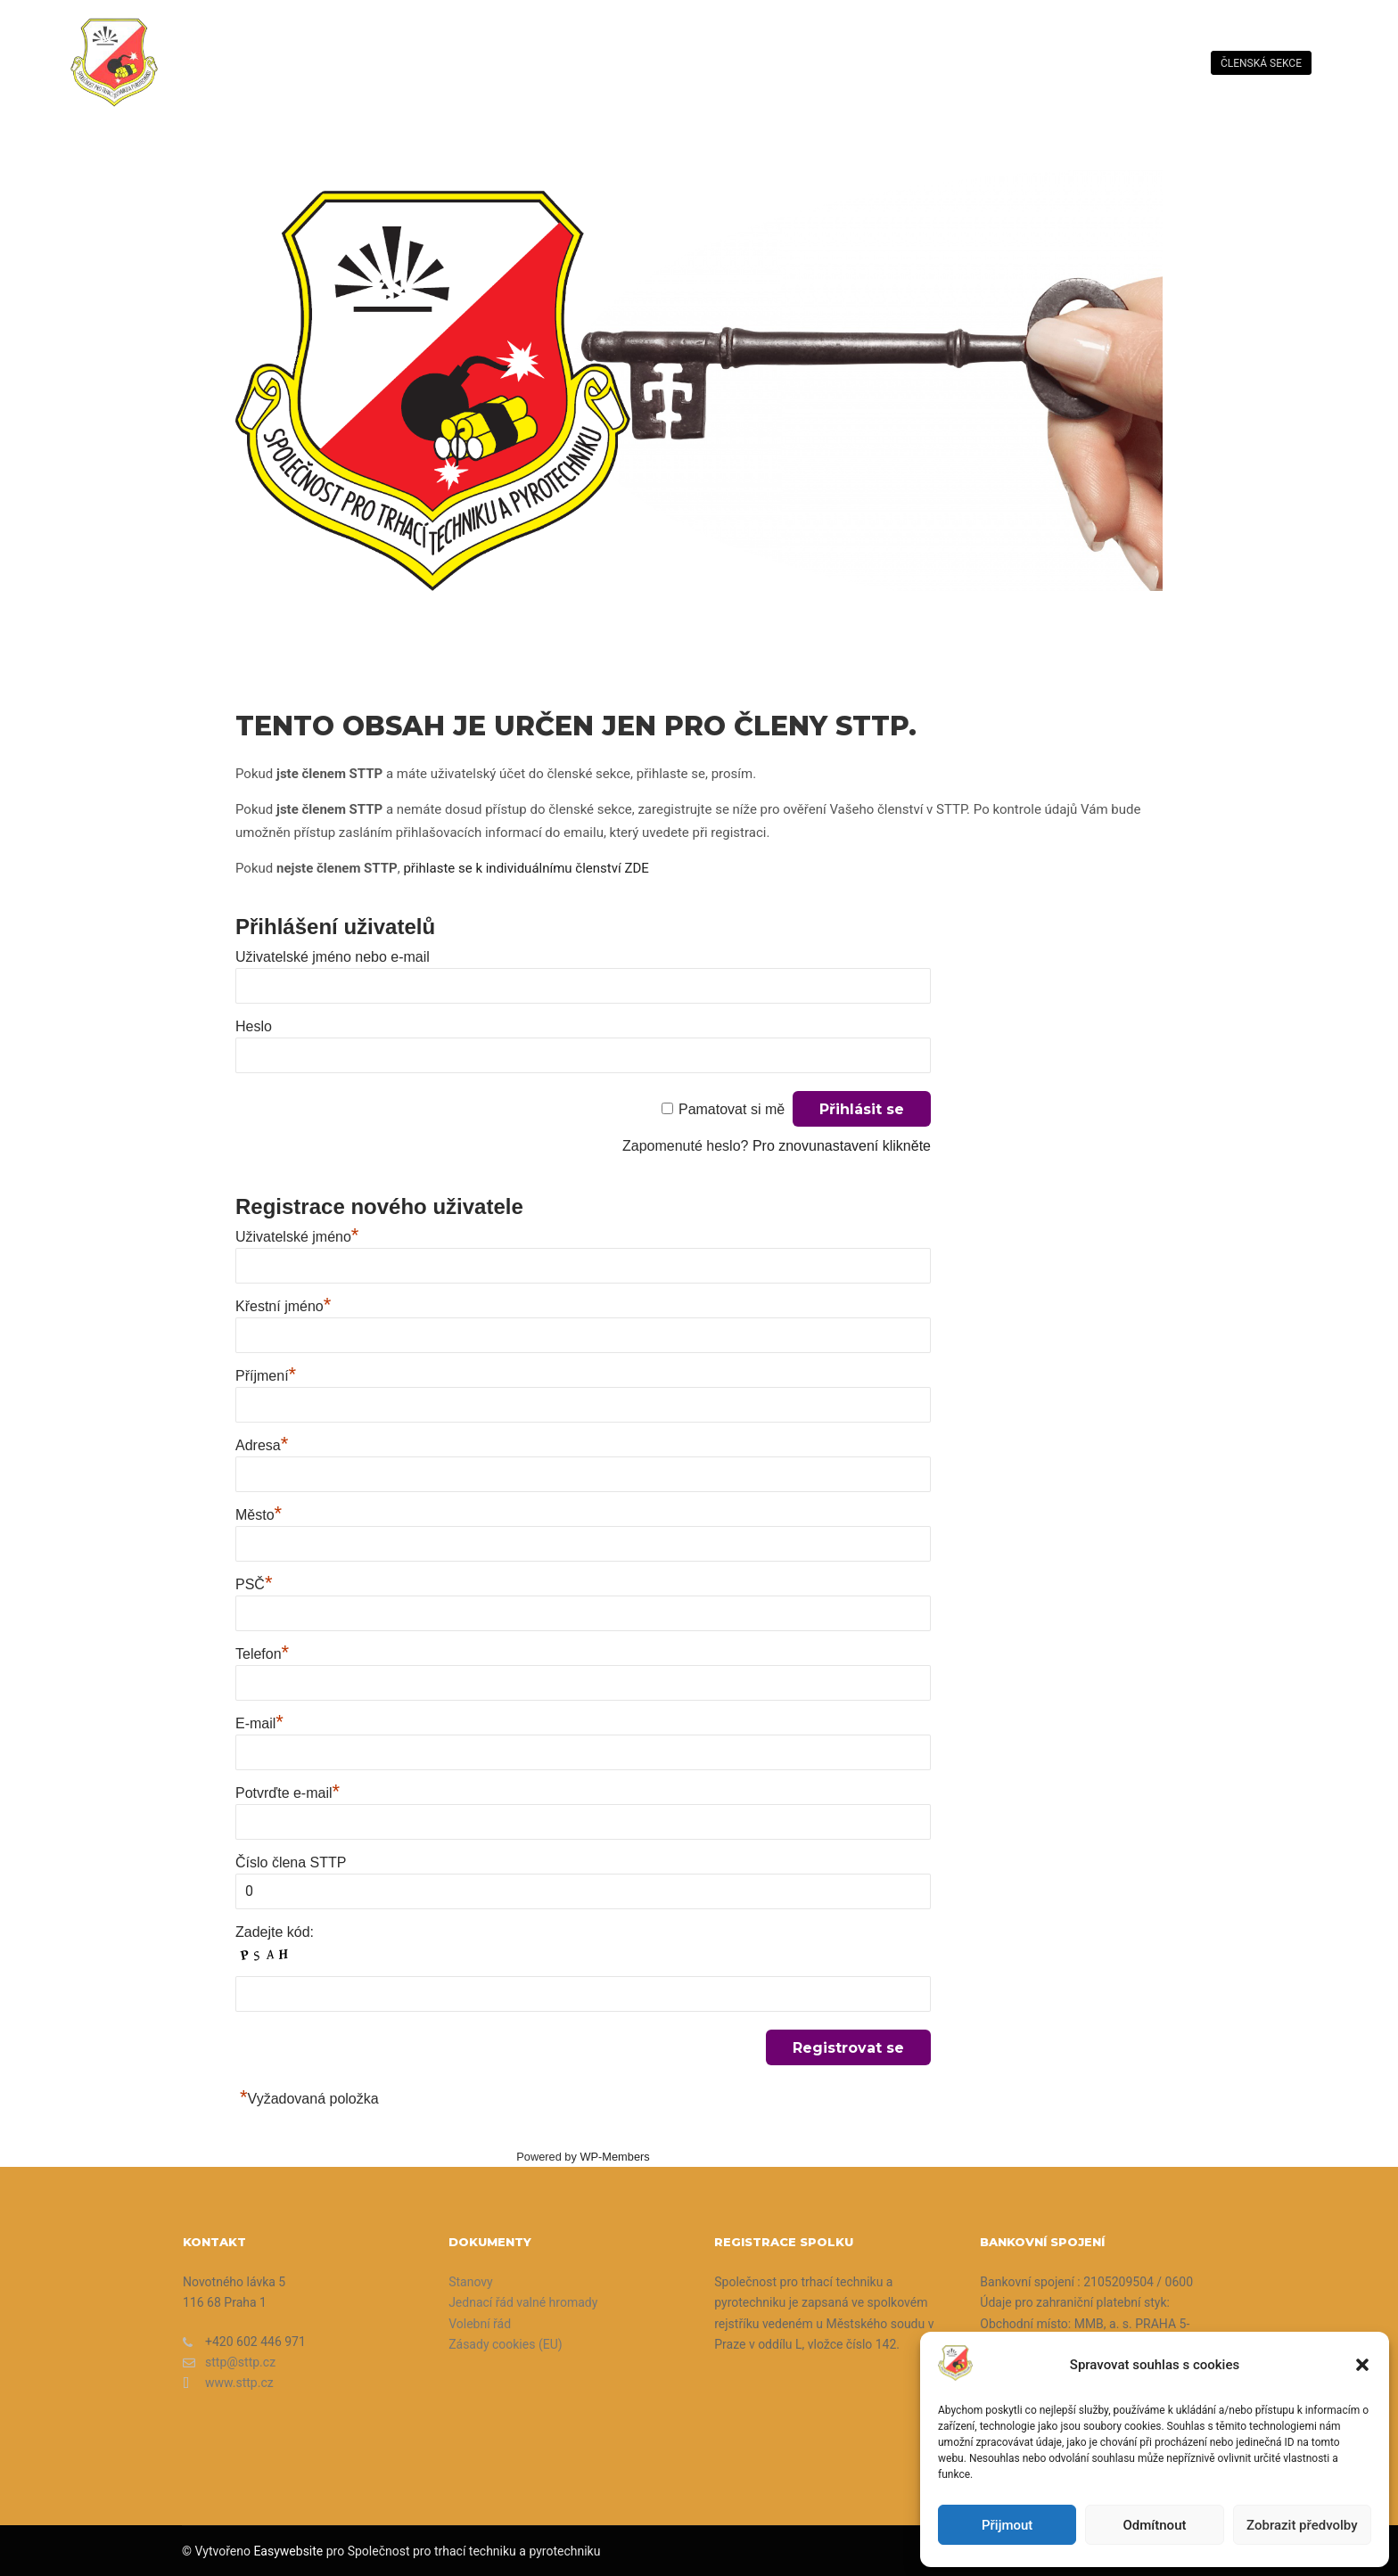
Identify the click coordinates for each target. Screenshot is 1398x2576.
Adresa (261, 1445)
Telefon (262, 1653)
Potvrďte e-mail (287, 1793)
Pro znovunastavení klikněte (841, 1145)
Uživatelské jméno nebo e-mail (332, 956)
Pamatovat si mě (731, 1109)
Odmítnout (1155, 2525)
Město (258, 1514)
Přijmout (1007, 2525)
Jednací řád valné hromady (522, 2302)
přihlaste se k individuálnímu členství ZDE (525, 868)
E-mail (259, 1723)
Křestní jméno (283, 1306)
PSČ (253, 1584)
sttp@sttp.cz (229, 2362)
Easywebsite (288, 2551)
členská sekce (1261, 63)
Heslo (253, 1026)
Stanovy (470, 2282)
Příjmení (265, 1375)
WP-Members (614, 2156)
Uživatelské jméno (296, 1236)
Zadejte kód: (274, 1932)
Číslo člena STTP (290, 1862)
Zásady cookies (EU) (505, 2344)
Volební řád (479, 2324)
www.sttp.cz (228, 2383)
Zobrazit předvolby (1302, 2525)
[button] (1362, 2365)
